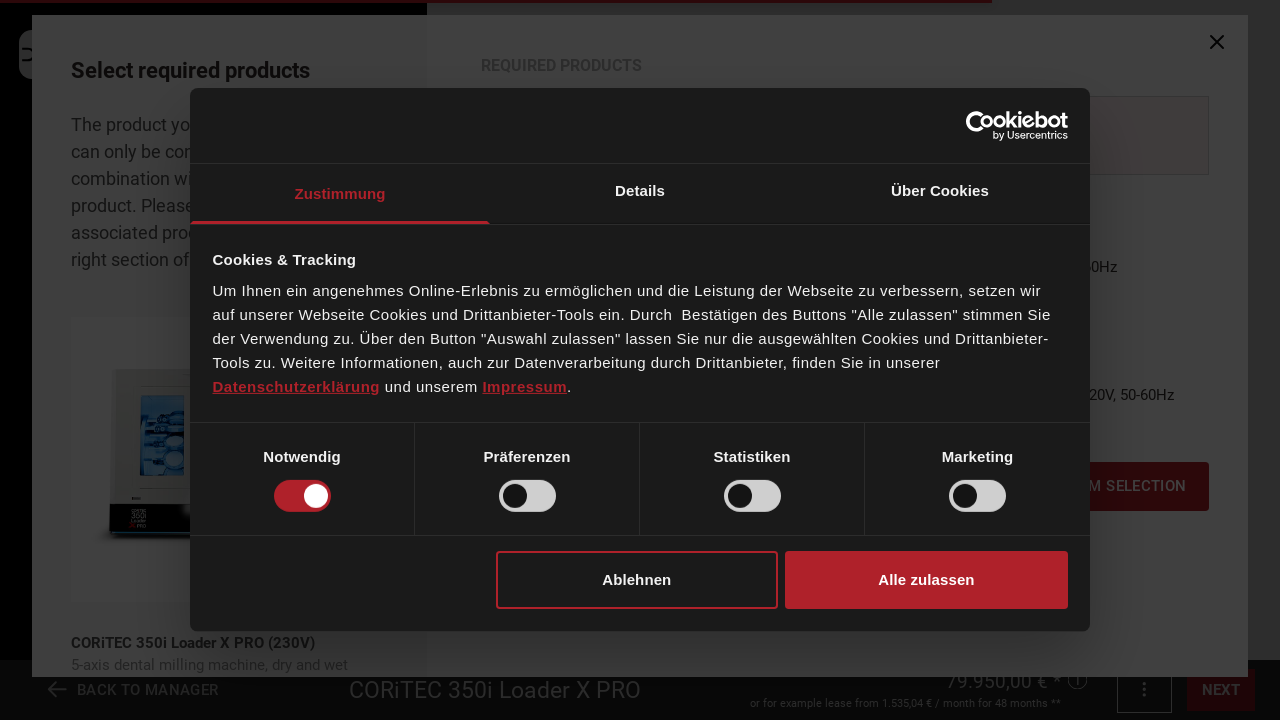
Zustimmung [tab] (340, 193)
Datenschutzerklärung (297, 386)
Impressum (524, 386)
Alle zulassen (926, 579)
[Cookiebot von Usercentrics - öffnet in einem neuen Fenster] (980, 125)
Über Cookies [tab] (940, 190)
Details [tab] (640, 190)
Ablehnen (636, 579)
